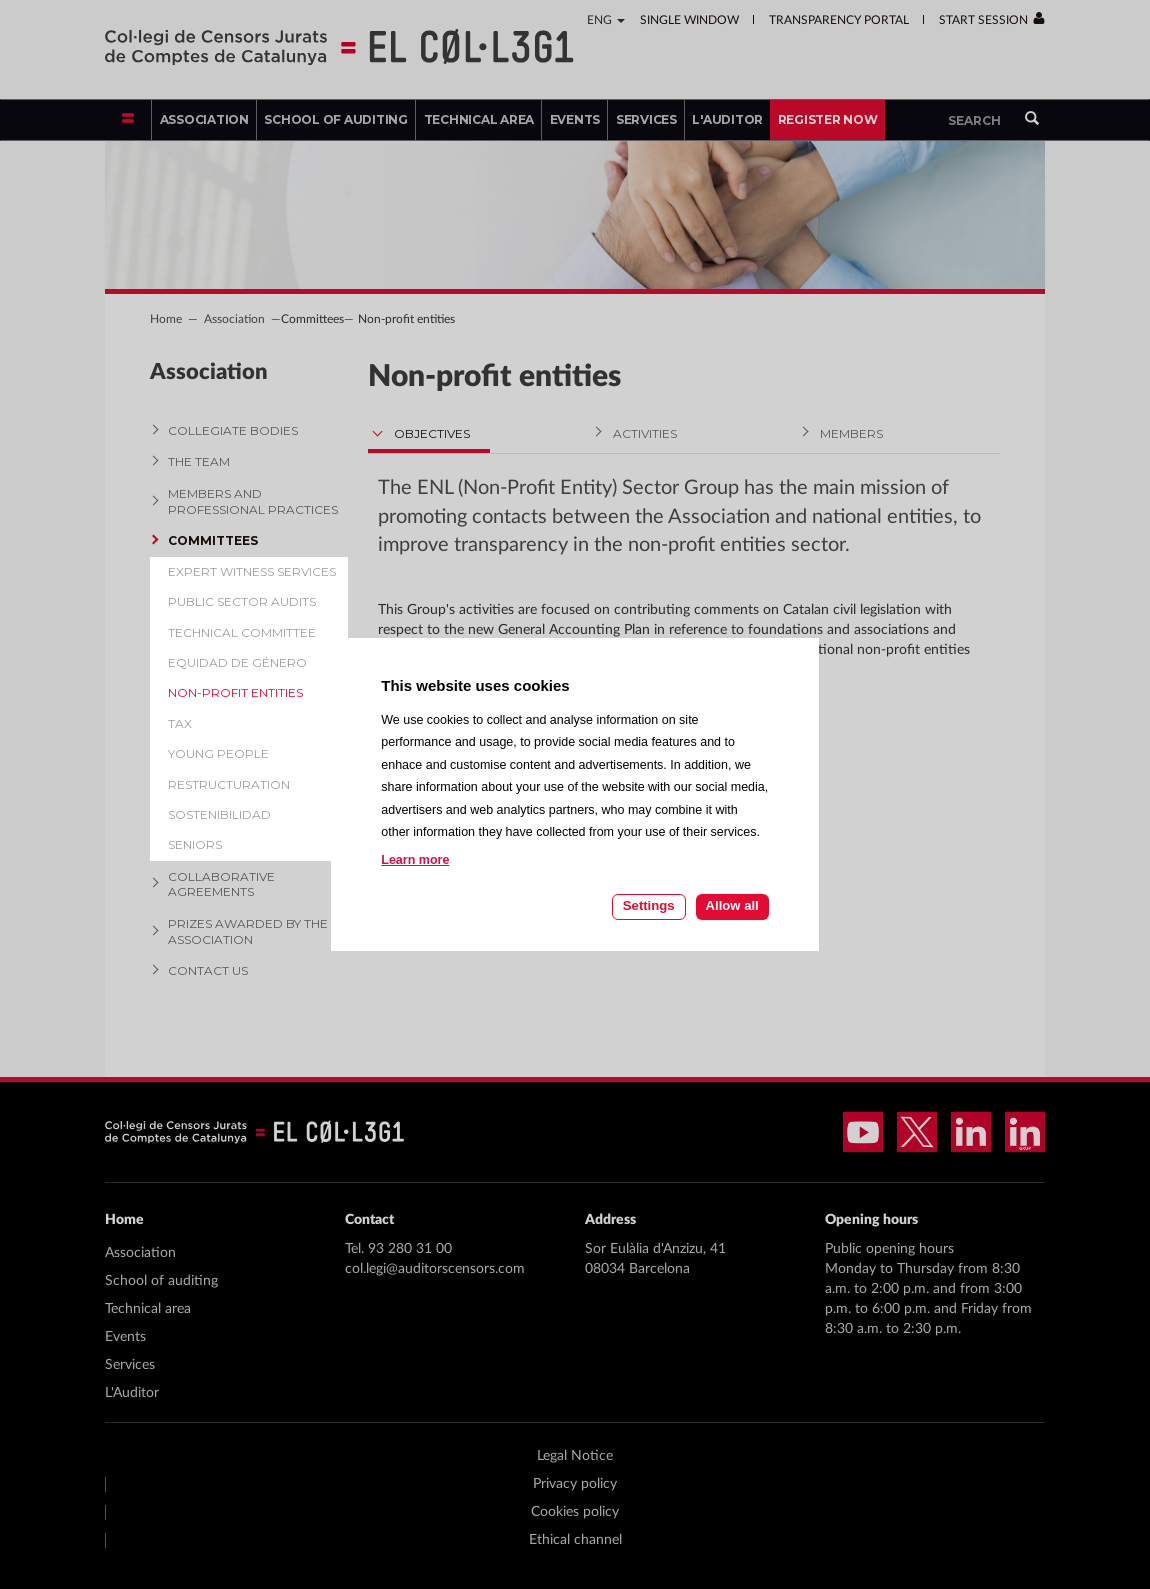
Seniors (195, 844)
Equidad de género (237, 662)
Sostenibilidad (219, 814)
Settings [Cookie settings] (649, 905)
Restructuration (229, 784)
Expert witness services (252, 571)
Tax (180, 723)
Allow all (732, 905)
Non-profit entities (235, 692)
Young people (218, 753)
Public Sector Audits (242, 601)
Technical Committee (242, 632)
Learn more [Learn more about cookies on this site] (415, 860)
